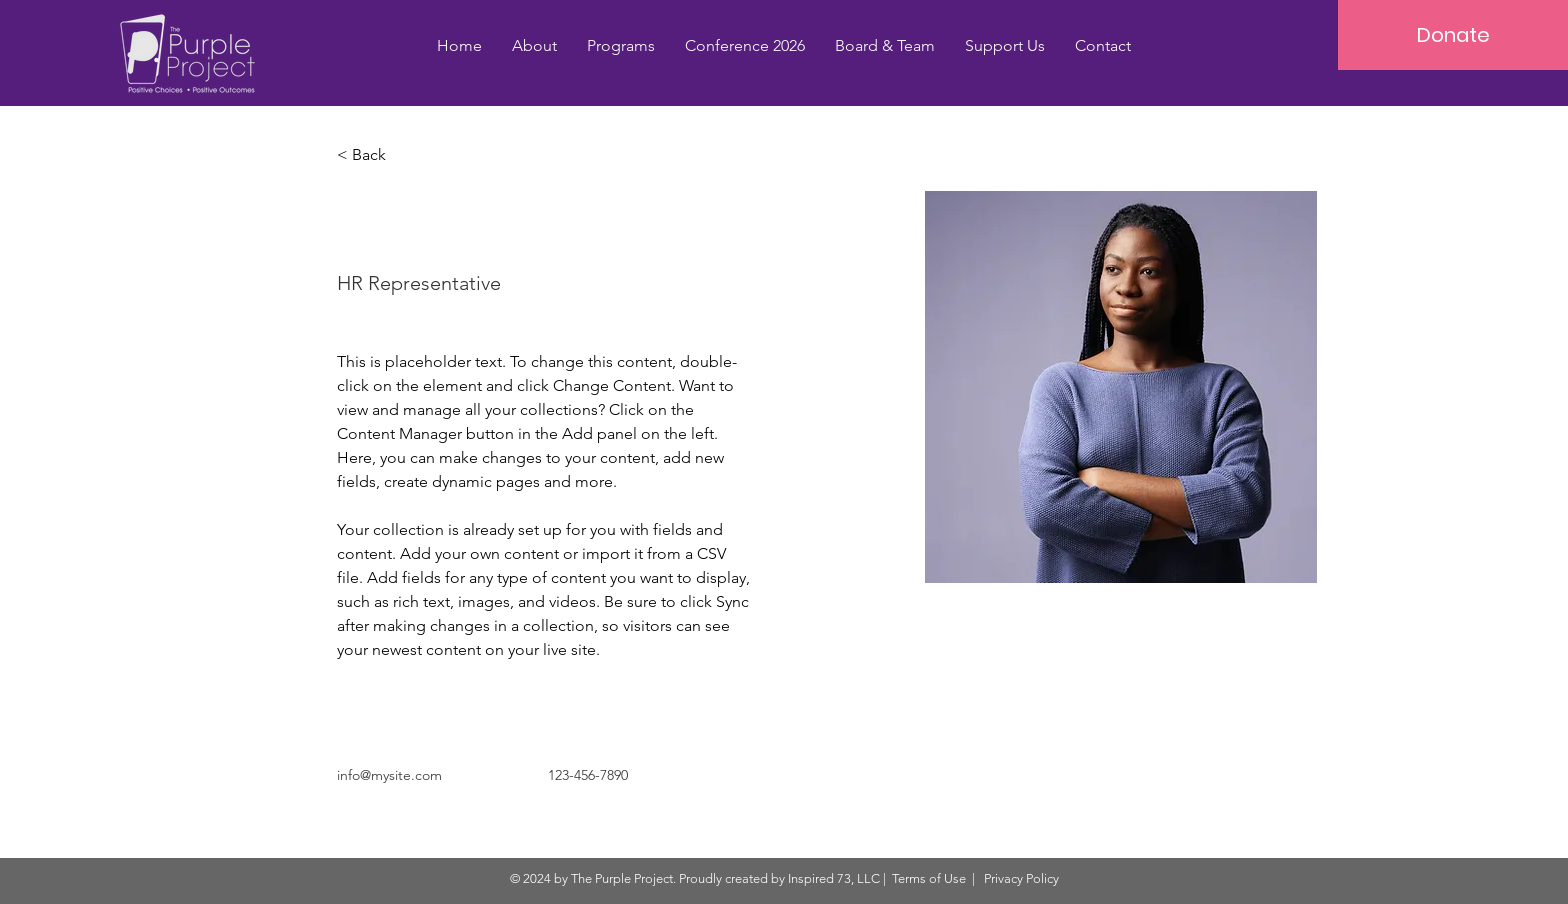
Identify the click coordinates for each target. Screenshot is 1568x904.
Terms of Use (929, 878)
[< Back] (376, 155)
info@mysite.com (389, 775)
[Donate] (1453, 35)
